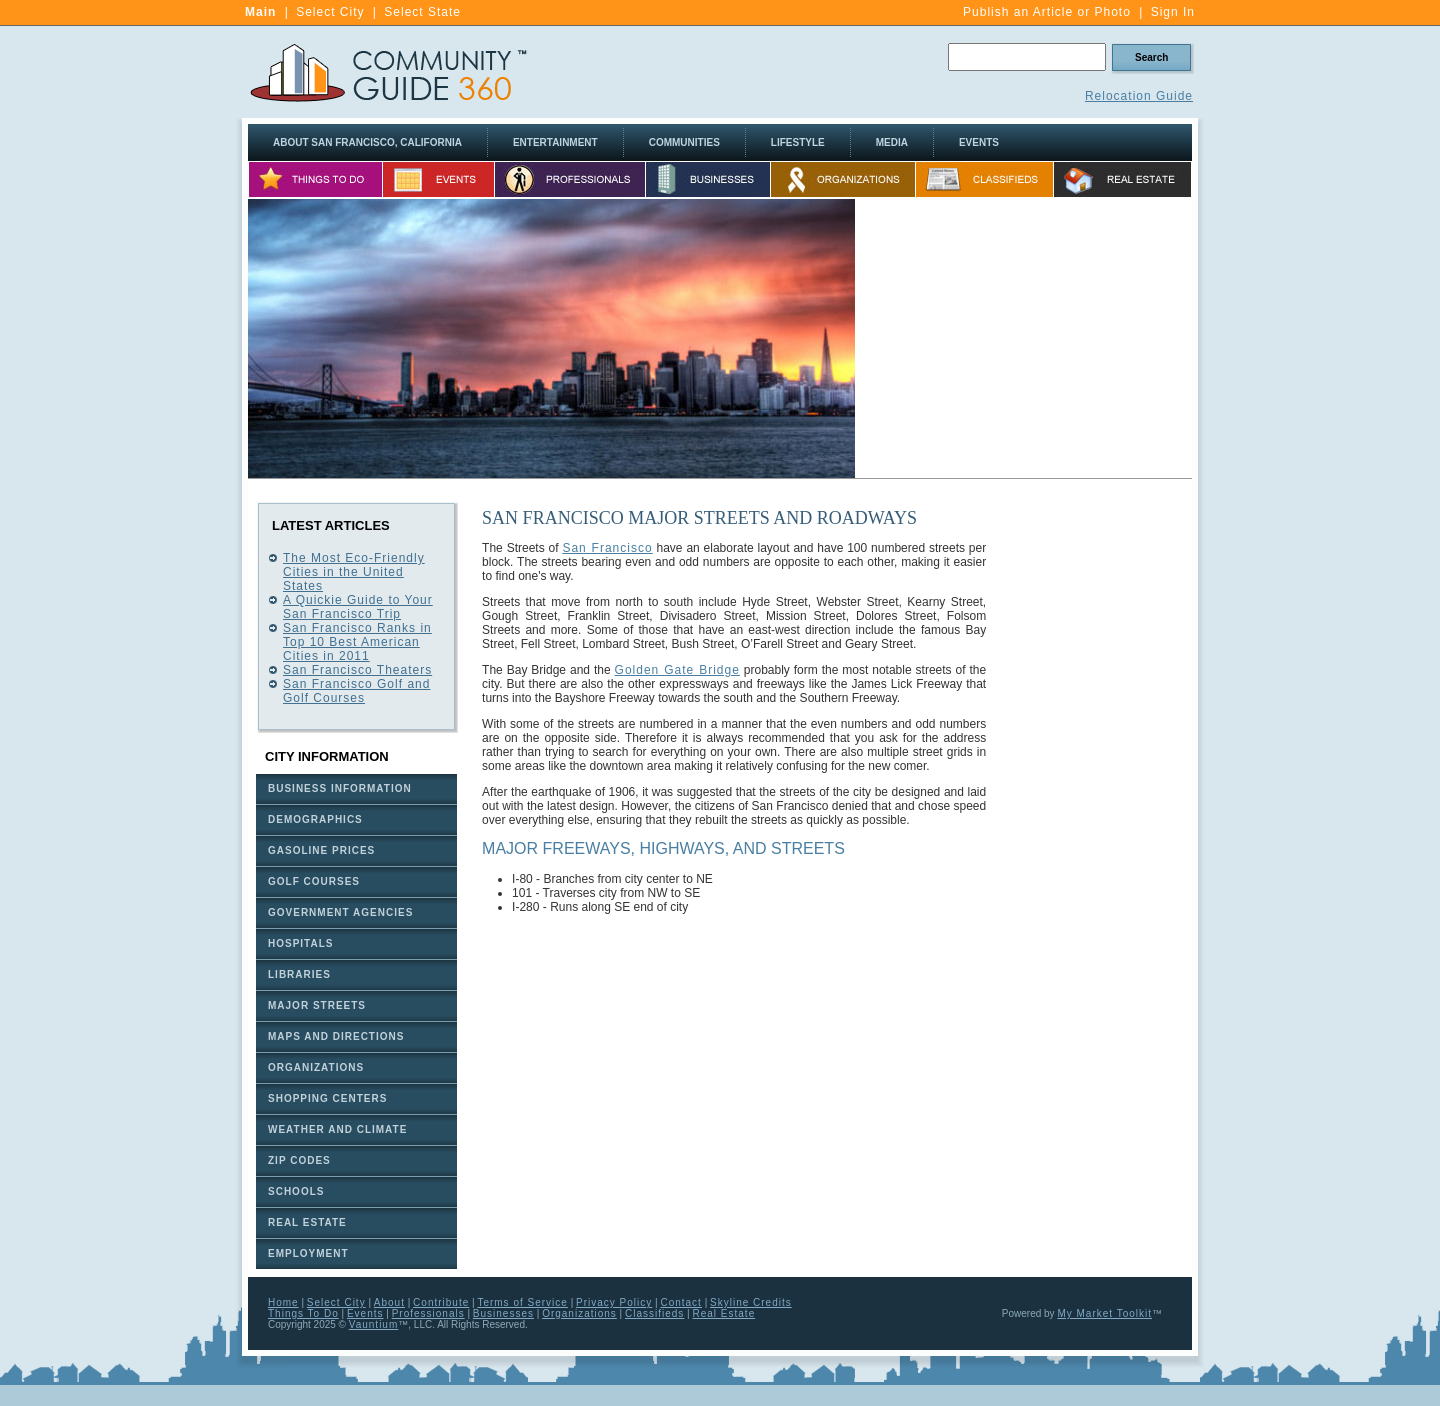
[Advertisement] (1024, 339)
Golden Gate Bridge (677, 670)
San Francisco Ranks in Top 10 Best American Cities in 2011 (357, 642)
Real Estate (724, 1313)
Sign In (1173, 12)
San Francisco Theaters (357, 670)
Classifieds (654, 1313)
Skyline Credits (751, 1302)
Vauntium (374, 1324)
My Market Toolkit (1104, 1313)
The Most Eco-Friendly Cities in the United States (354, 572)
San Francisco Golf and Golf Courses (356, 691)
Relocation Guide (1139, 96)
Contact (680, 1302)
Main (260, 12)
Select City (330, 12)
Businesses (503, 1313)
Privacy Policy (614, 1302)
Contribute (441, 1302)
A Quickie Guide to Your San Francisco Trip (358, 607)
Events (365, 1313)
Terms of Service (522, 1302)
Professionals (428, 1313)
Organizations (579, 1313)
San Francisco (607, 548)
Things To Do (303, 1313)
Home (283, 1302)
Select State (422, 12)
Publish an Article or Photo (1047, 12)
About (389, 1302)
